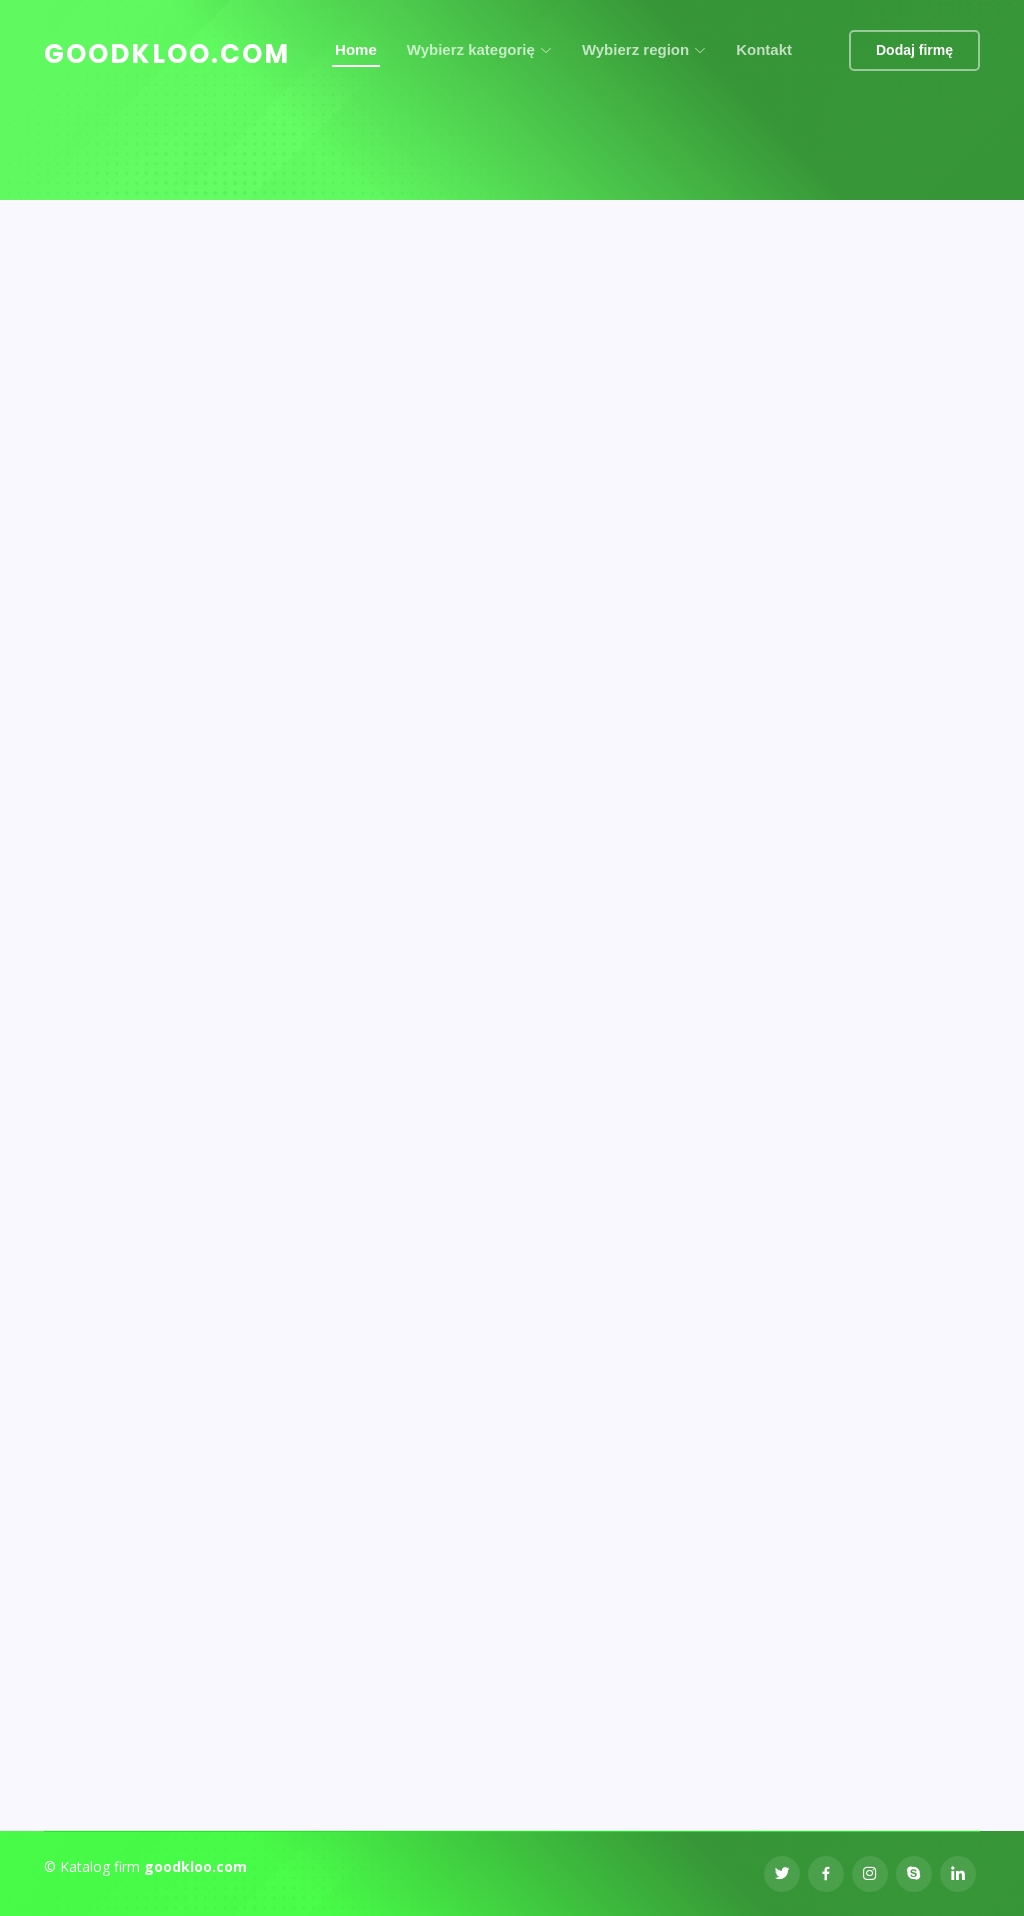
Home (356, 49)
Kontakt (764, 49)
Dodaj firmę (914, 50)
